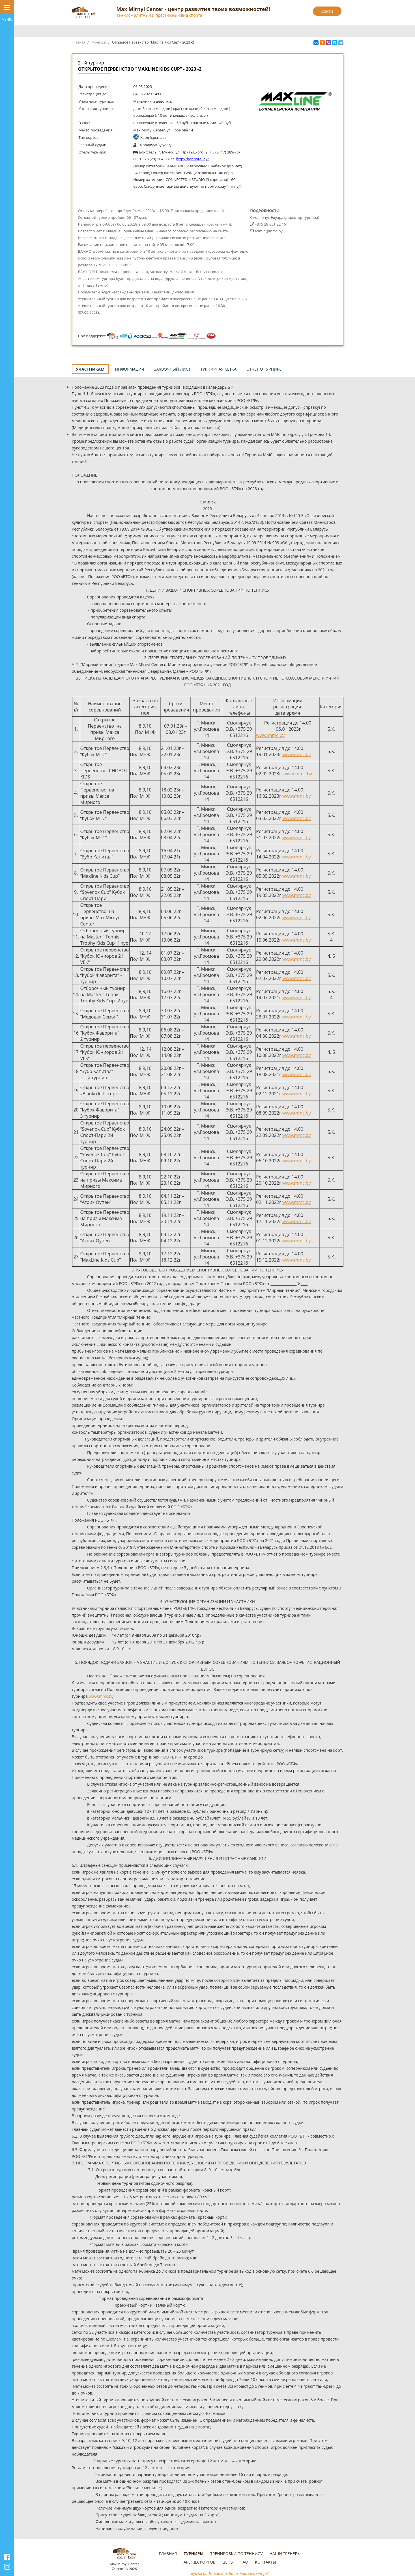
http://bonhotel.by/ (192, 158)
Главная (78, 42)
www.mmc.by (270, 735)
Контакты (265, 2562)
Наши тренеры (284, 2553)
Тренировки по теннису (236, 2553)
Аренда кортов (200, 2562)
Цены (228, 2562)
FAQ (244, 2562)
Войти (327, 11)
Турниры (98, 42)
